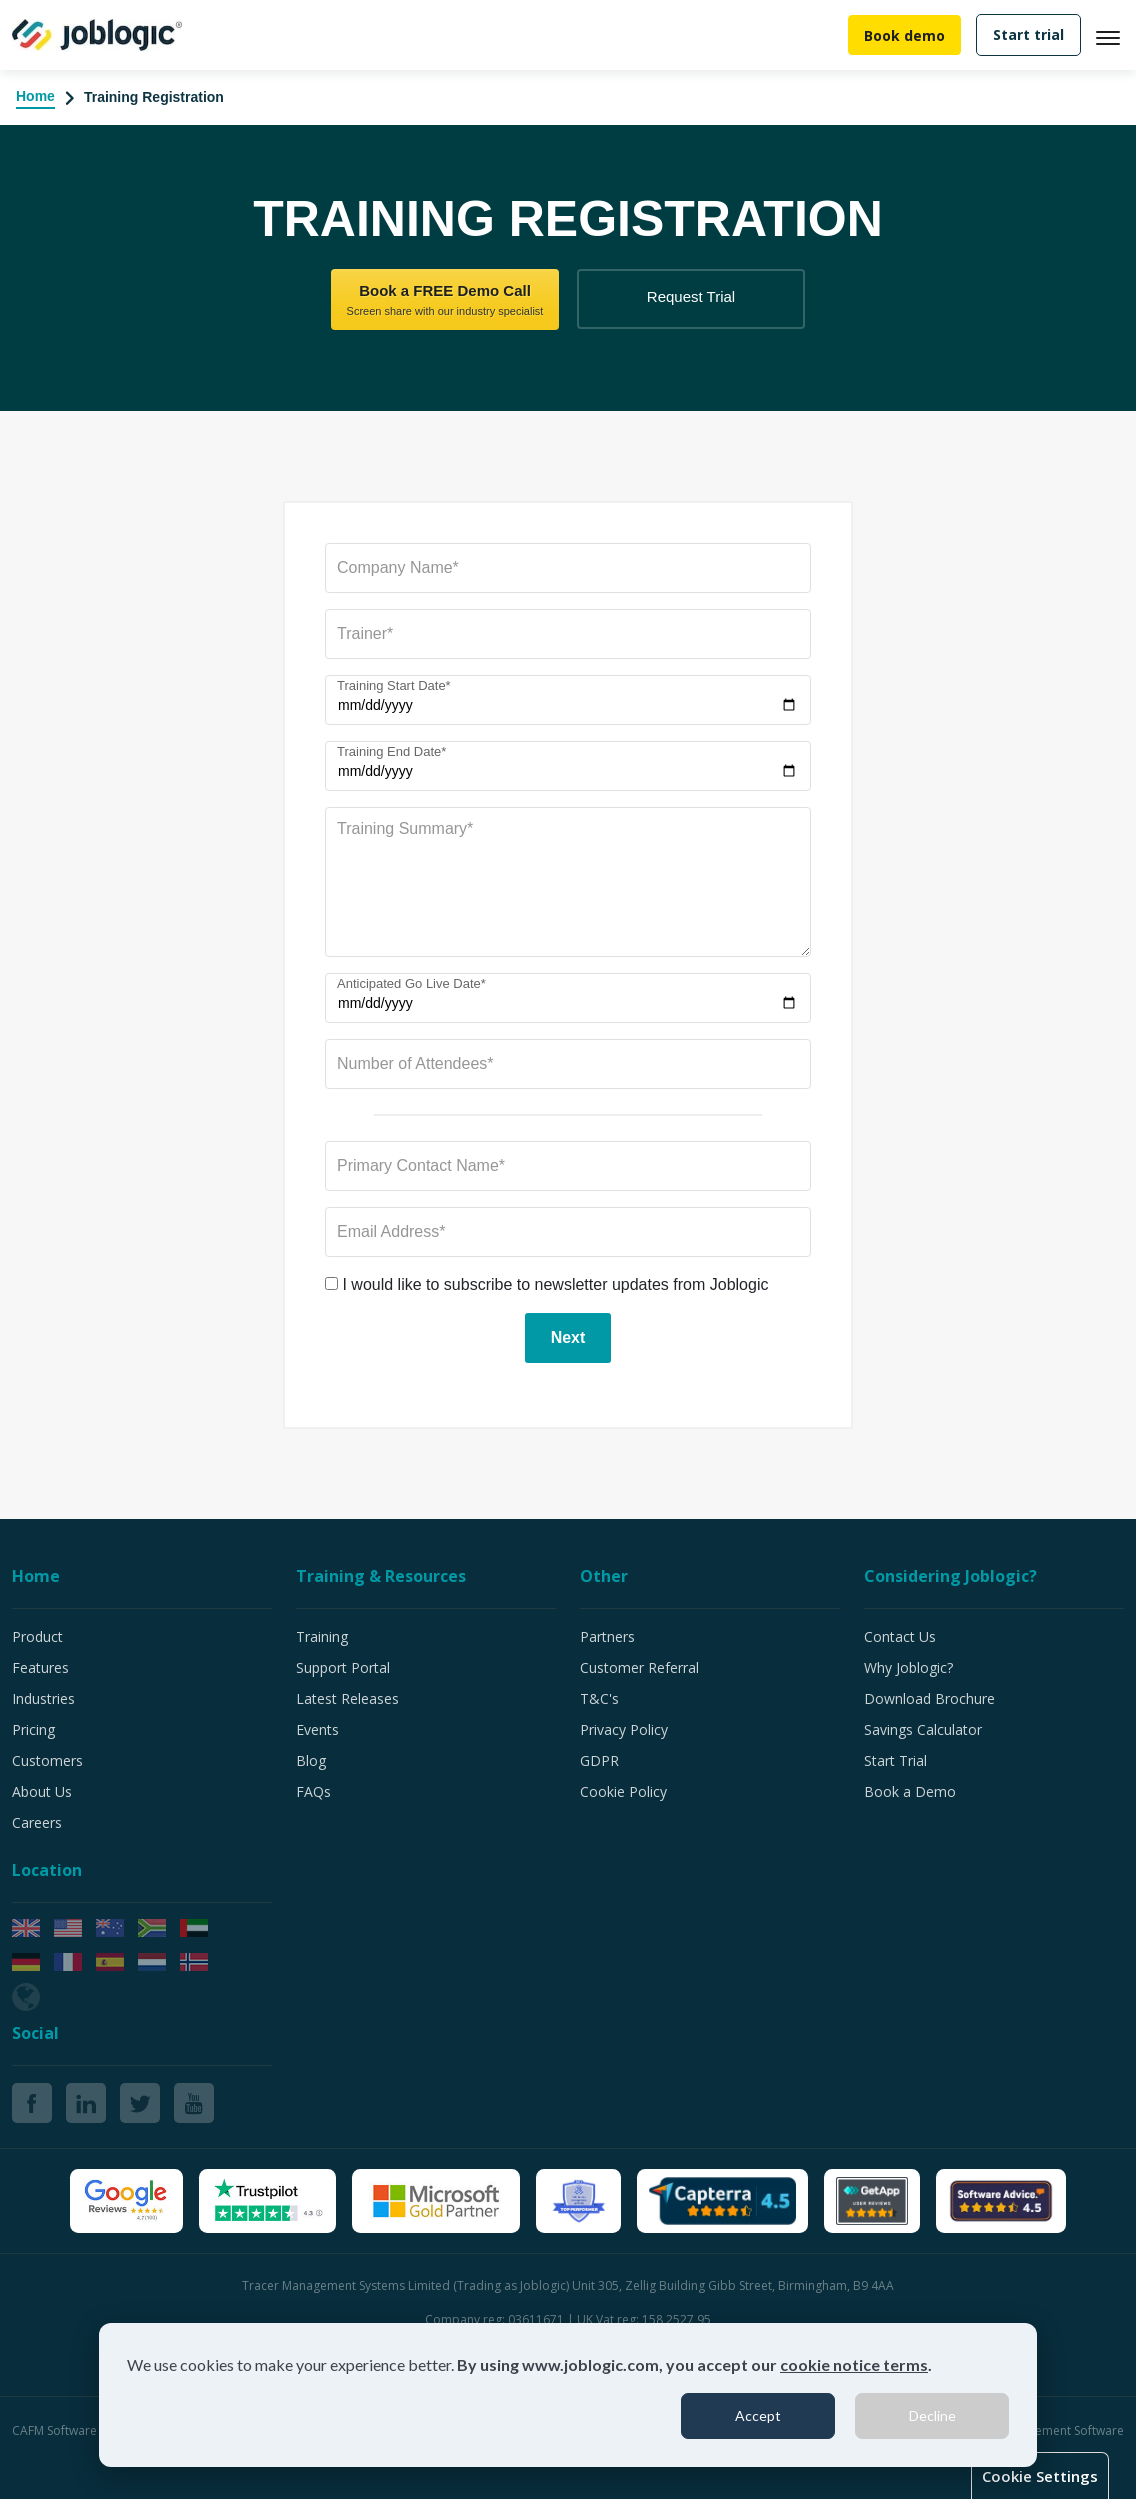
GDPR (599, 1760)
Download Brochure (929, 1698)
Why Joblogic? (908, 1667)
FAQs (313, 1791)
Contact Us (900, 1636)
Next (568, 1337)
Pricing (33, 1729)
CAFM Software (56, 2430)
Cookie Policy (623, 1791)
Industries (43, 1698)
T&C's (599, 1698)
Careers (37, 1822)
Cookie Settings (1040, 2476)
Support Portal (343, 1667)
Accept (758, 2415)
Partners (607, 1636)
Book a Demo (910, 1791)
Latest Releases (347, 1698)
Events (317, 1729)
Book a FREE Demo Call (445, 300)
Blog (311, 1760)
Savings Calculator (923, 1729)
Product (37, 1636)
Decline (932, 2415)
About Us (42, 1791)
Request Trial (691, 296)
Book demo (904, 35)
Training (322, 1636)
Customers (47, 1760)
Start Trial (895, 1760)
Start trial (1028, 34)
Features (40, 1667)
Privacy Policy (624, 1729)
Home (35, 96)
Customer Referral (639, 1667)
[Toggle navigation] (1116, 35)
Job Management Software (1049, 2430)
